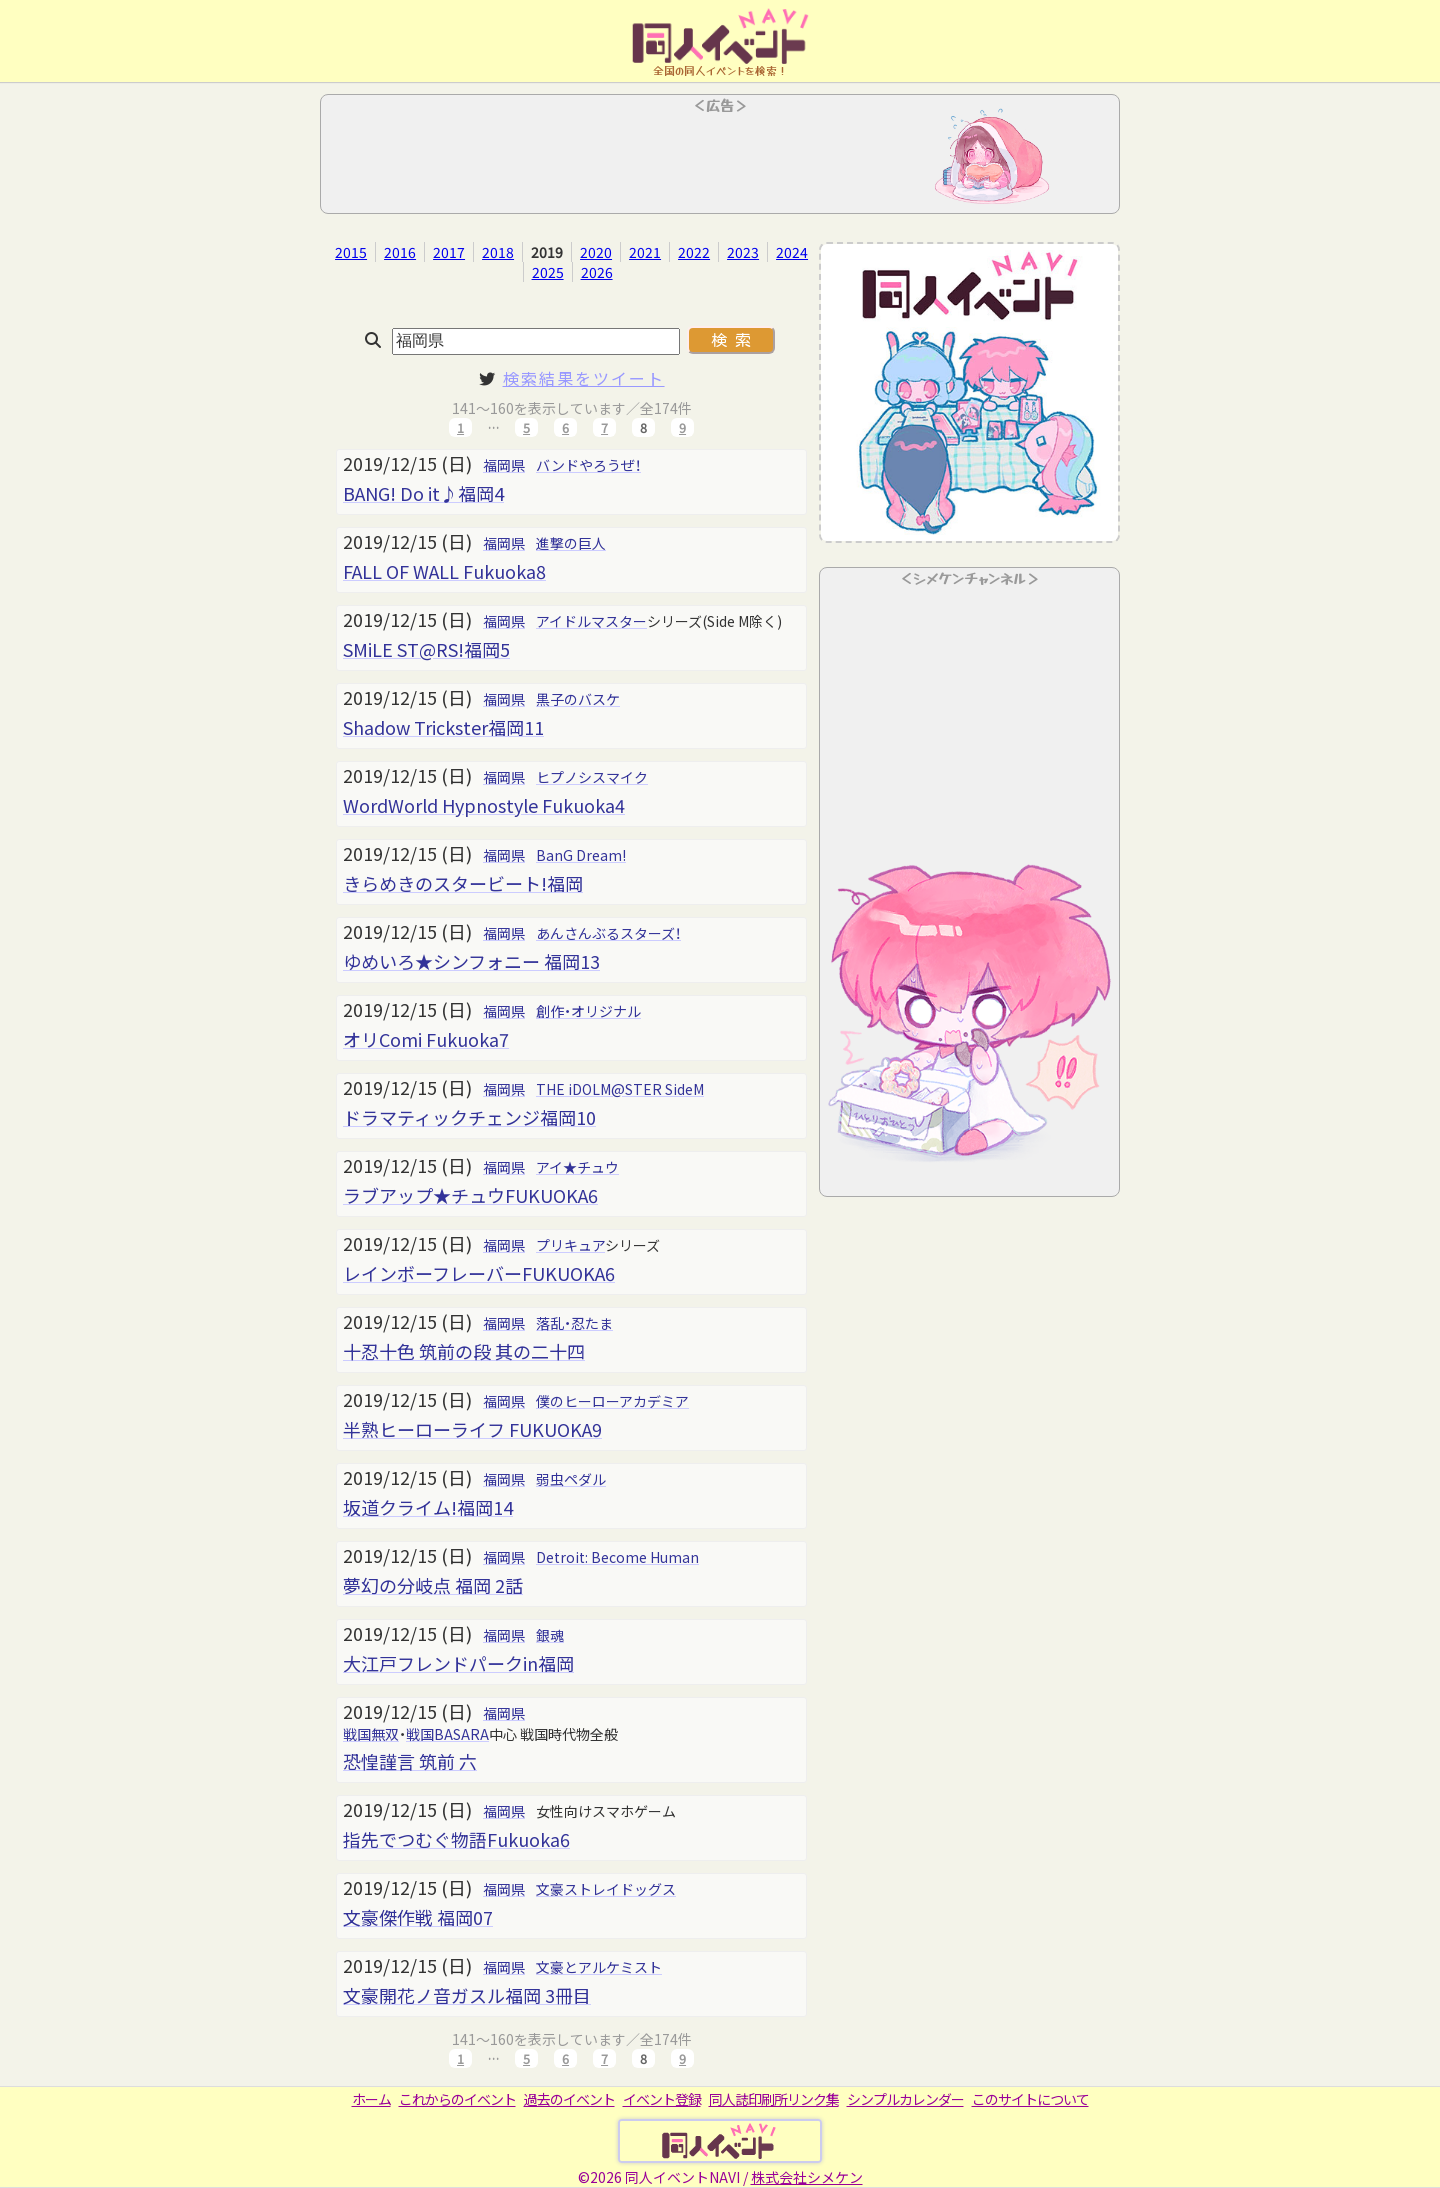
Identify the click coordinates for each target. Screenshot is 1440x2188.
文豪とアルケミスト (599, 1967)
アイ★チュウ (577, 1167)
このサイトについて (1030, 2099)
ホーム (371, 2099)
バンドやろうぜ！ (588, 465)
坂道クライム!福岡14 (428, 1507)
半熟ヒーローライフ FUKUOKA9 (472, 1429)
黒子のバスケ (578, 699)
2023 (743, 252)
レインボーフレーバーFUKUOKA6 (479, 1273)
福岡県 (504, 465)
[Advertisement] (720, 160)
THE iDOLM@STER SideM (620, 1089)
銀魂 (550, 1635)
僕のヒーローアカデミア (612, 1401)
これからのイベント (457, 2099)
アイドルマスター (591, 621)
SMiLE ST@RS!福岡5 (426, 649)
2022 (694, 252)
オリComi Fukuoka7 (426, 1039)
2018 (498, 252)
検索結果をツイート (584, 378)
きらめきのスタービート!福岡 (463, 883)
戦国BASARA (447, 1734)
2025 (548, 272)
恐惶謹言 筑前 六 (410, 1761)
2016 (400, 252)
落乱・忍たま (574, 1323)
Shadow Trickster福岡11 (443, 727)
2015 (351, 252)
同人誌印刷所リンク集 (774, 2099)
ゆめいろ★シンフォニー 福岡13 (471, 961)
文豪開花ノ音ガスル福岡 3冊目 (467, 1995)
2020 (596, 252)
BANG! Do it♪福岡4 (423, 493)
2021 (645, 252)
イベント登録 (662, 2099)
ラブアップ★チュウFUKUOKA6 (470, 1195)
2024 (792, 252)
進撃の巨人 (571, 543)
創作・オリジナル (588, 1011)
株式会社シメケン (807, 2177)
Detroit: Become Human (617, 1557)
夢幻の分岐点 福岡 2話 (433, 1585)
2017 (449, 252)
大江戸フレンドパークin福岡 (458, 1663)
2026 (597, 272)
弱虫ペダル (571, 1479)
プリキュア (570, 1245)
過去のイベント (569, 2099)
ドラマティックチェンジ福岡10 (469, 1117)
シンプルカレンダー (905, 2099)
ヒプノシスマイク (592, 777)
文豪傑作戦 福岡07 (418, 1917)
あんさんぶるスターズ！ (608, 933)
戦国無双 (371, 1734)
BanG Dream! (581, 855)
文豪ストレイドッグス (606, 1889)
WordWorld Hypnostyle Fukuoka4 (484, 805)
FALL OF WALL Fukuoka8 (444, 571)
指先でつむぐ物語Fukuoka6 (456, 1839)
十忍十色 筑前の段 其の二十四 (464, 1351)
